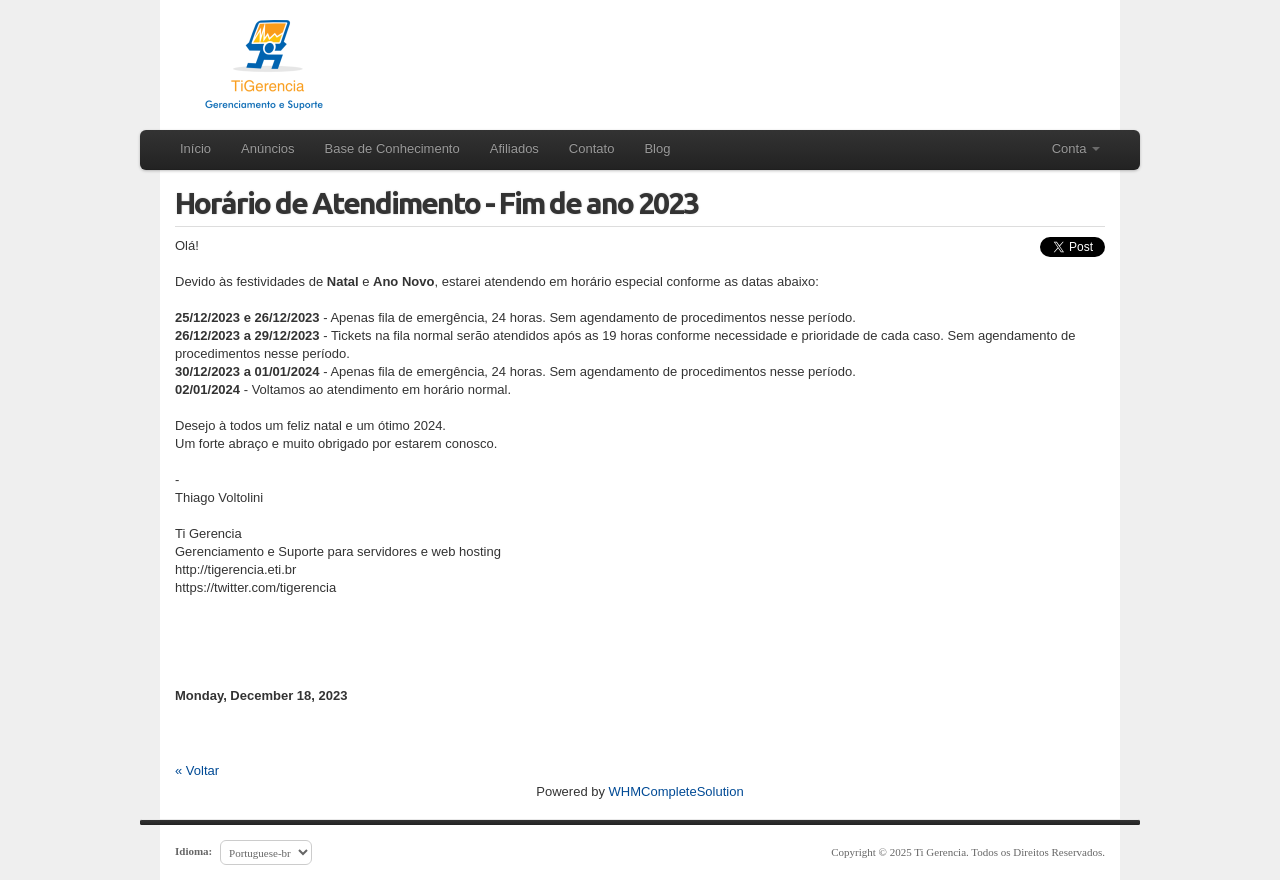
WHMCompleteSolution (676, 791)
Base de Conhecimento (392, 148)
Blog (657, 148)
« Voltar (197, 770)
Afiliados (514, 148)
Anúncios (267, 148)
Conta (1076, 148)
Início (195, 148)
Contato (592, 148)
